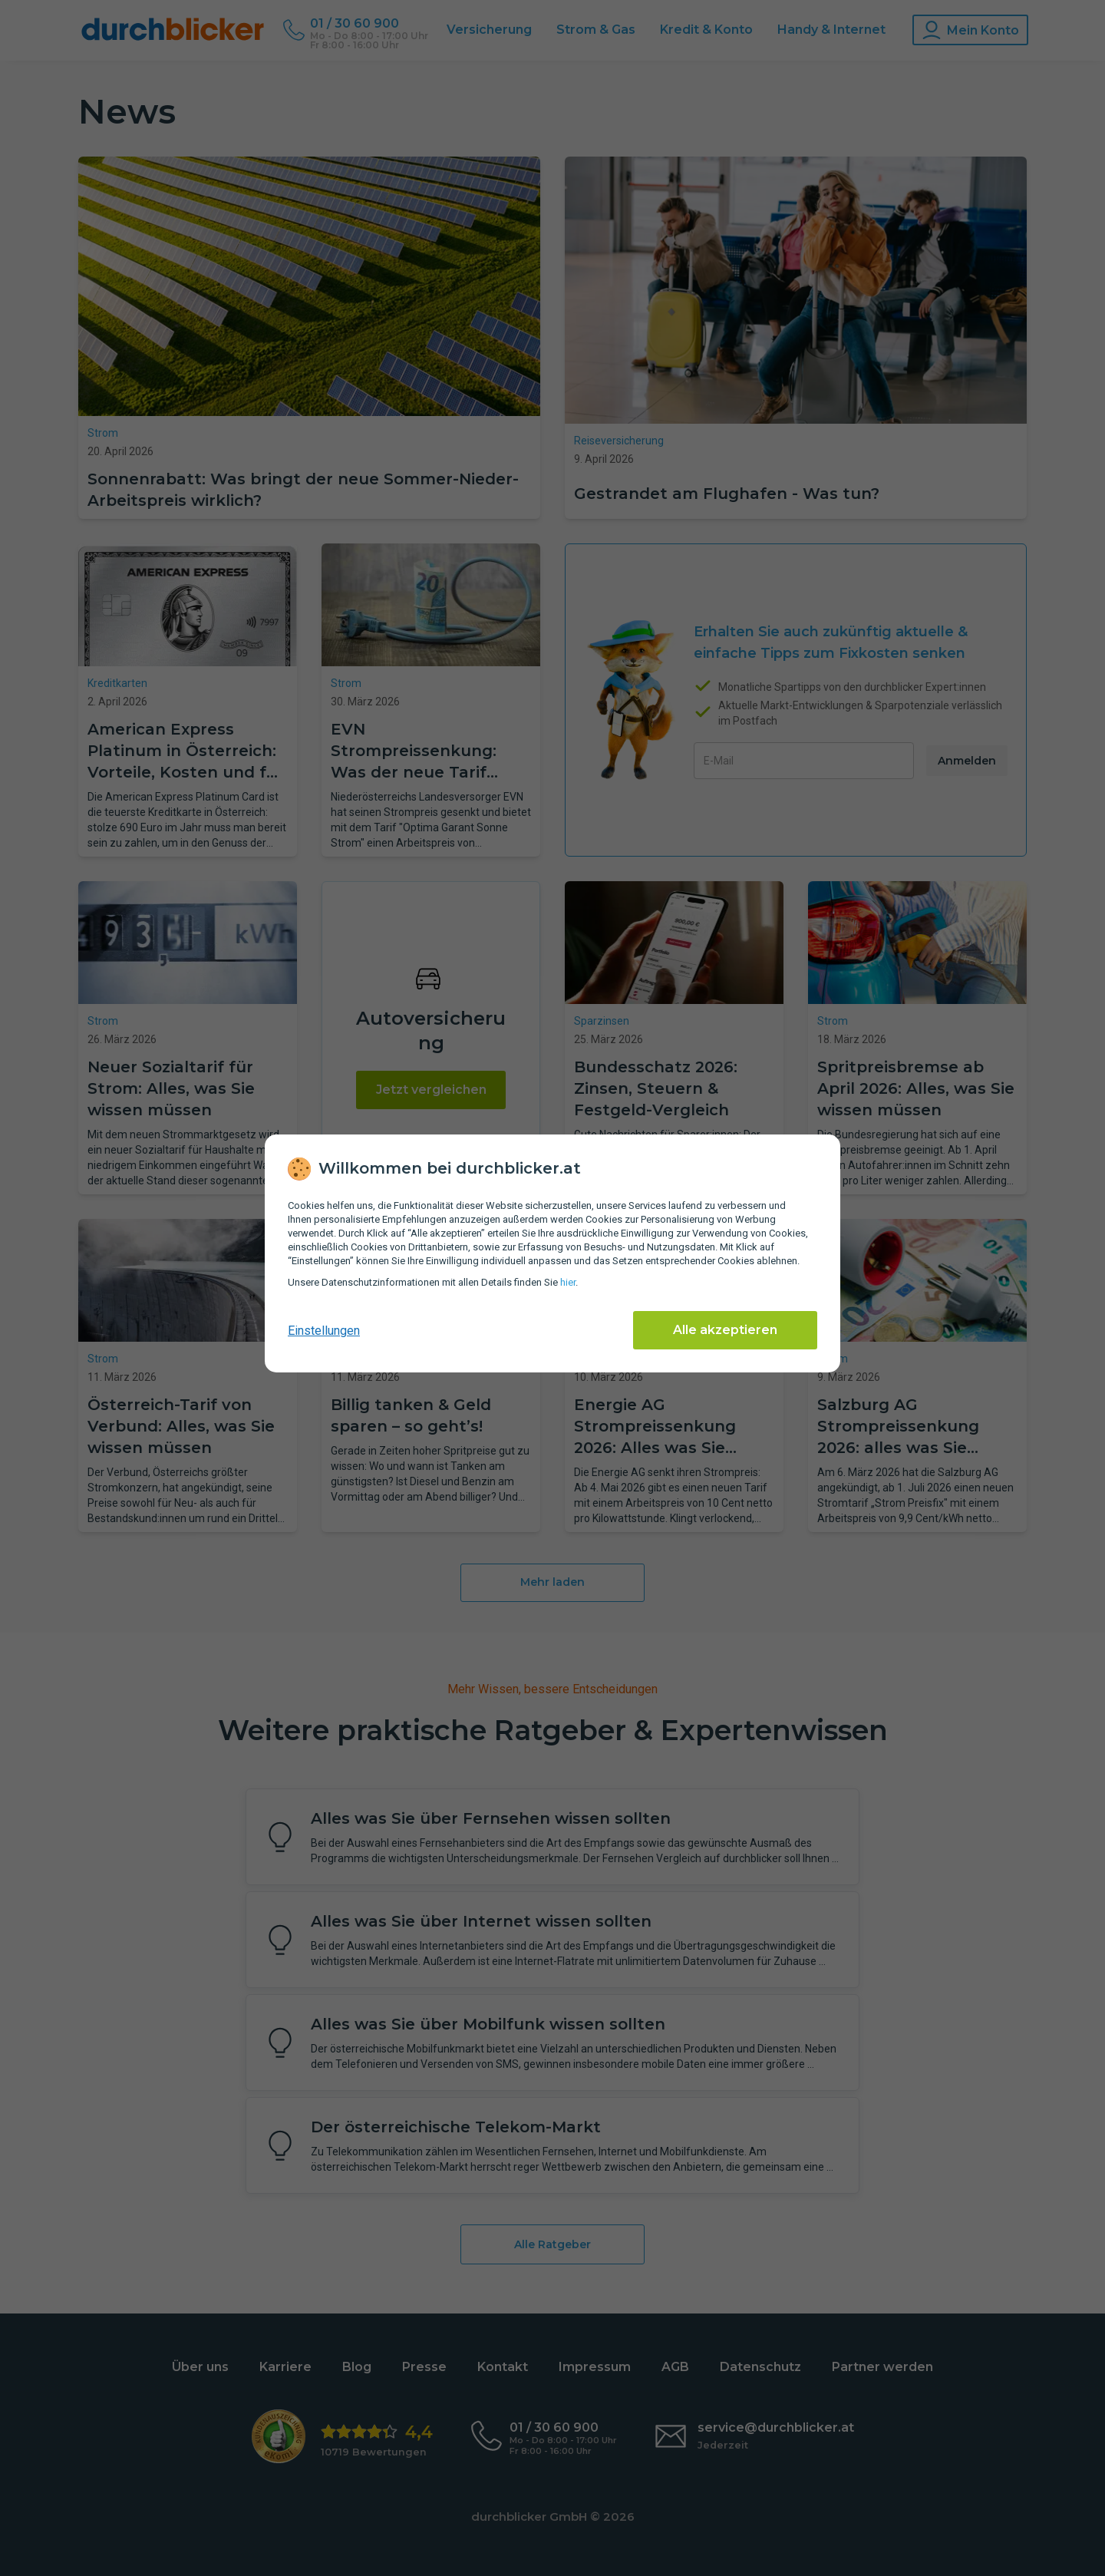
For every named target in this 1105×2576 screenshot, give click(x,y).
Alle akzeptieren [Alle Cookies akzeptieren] (725, 1330)
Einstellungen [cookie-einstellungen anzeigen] (324, 1330)
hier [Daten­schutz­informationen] (568, 1282)
